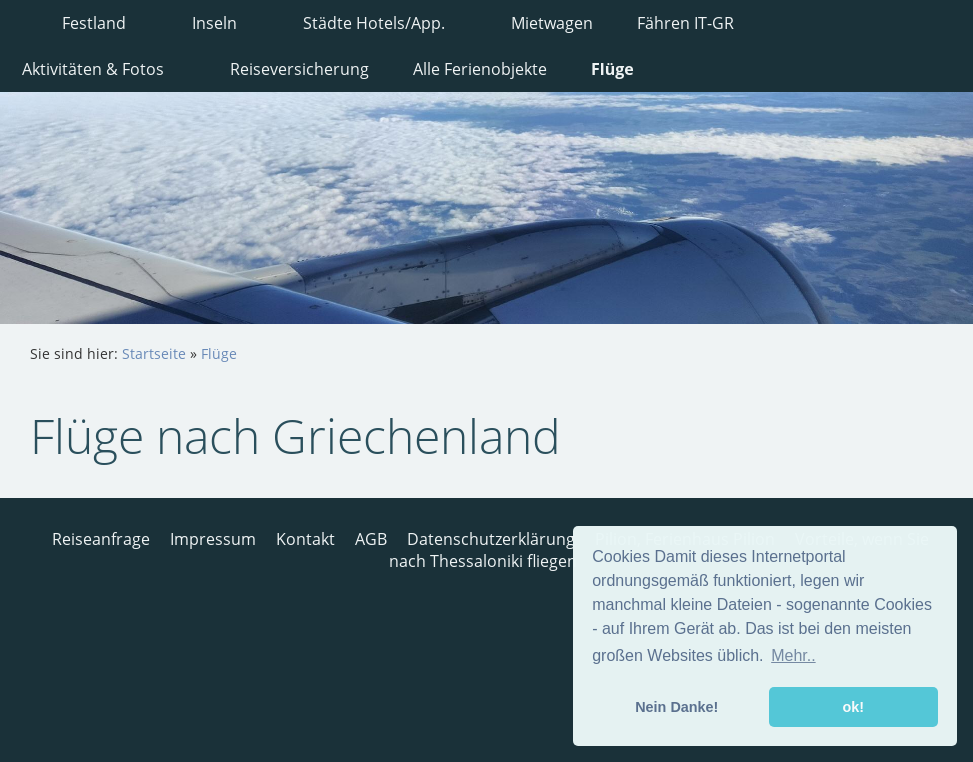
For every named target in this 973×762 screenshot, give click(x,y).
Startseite (154, 353)
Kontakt (305, 539)
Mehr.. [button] (793, 655)
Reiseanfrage (101, 539)
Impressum (213, 539)
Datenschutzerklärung (491, 539)
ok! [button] (853, 707)
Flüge (219, 353)
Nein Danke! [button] (676, 707)
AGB (371, 539)
